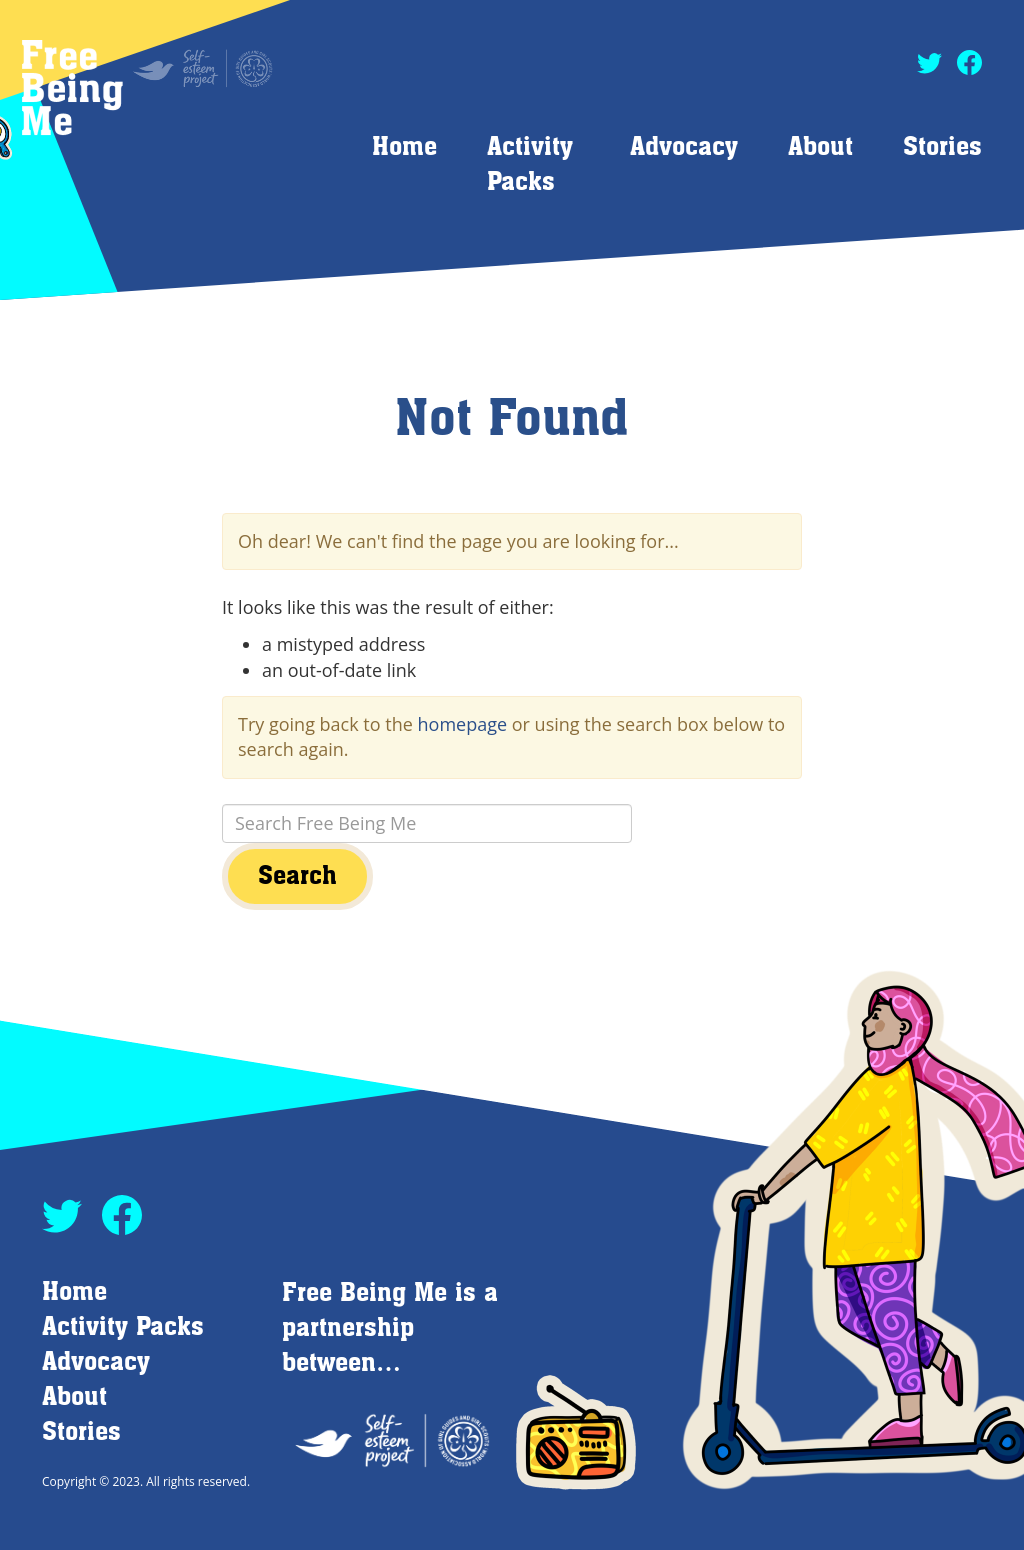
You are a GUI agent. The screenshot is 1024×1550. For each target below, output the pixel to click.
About (820, 147)
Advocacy (684, 147)
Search (297, 876)
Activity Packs (123, 1327)
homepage (463, 724)
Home (404, 147)
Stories (942, 147)
